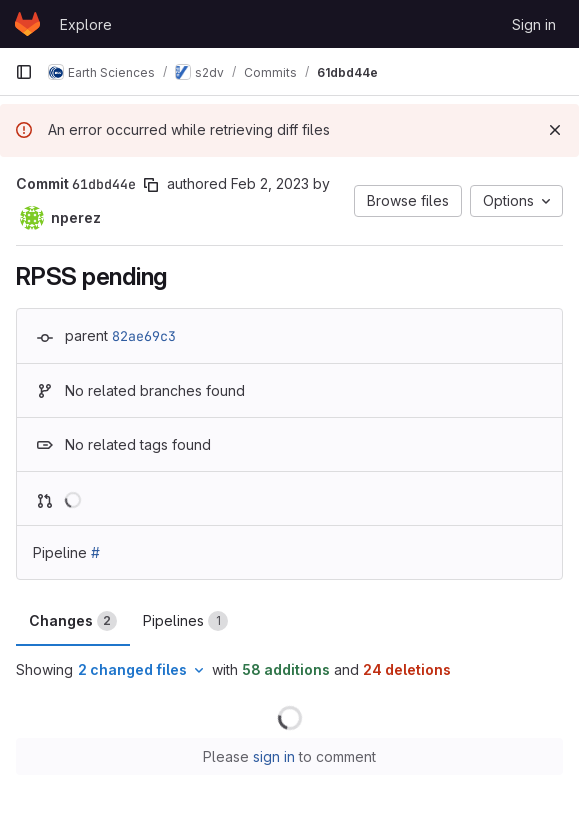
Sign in (534, 24)
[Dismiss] (555, 130)
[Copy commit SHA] (151, 185)
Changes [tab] (73, 621)
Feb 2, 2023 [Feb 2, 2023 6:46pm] (270, 183)
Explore (86, 24)
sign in (274, 756)
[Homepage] (27, 24)
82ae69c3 (144, 336)
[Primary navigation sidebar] (24, 72)
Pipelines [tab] (185, 621)
